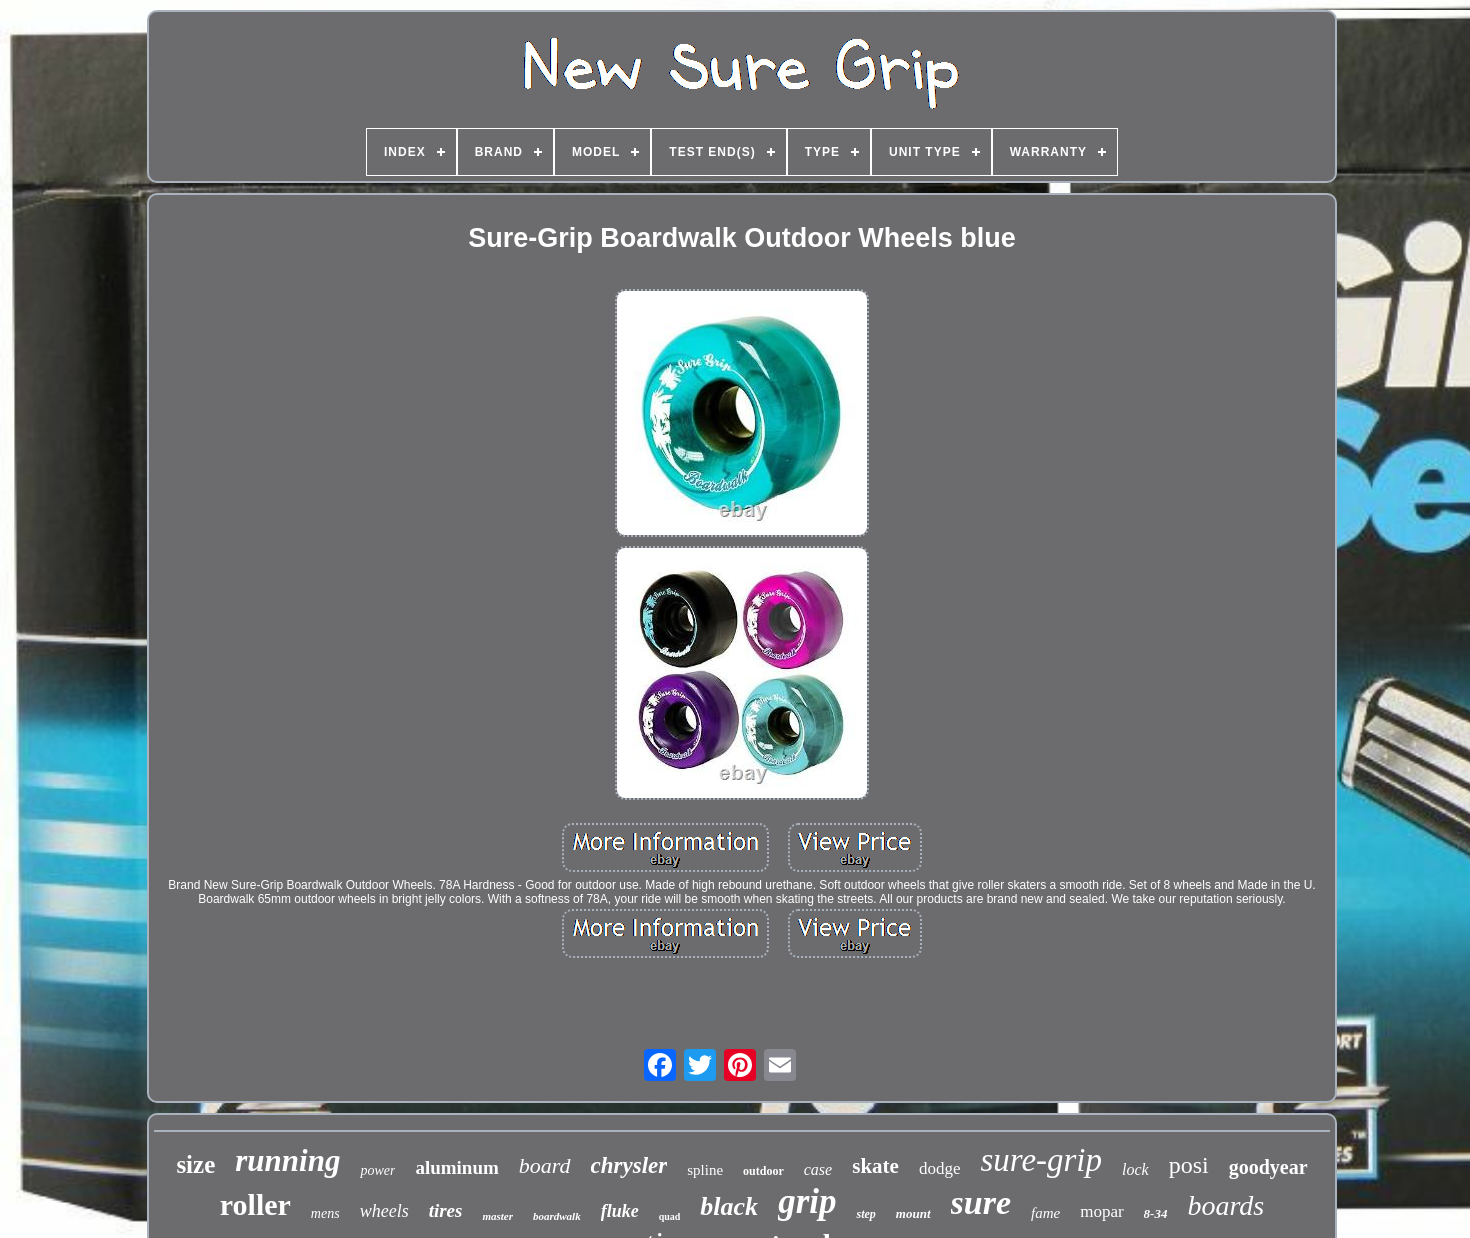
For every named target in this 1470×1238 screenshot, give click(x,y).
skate (875, 1166)
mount (913, 1213)
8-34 (1156, 1213)
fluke (620, 1211)
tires (446, 1210)
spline (705, 1170)
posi (1189, 1165)
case (818, 1169)
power (377, 1170)
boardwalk (557, 1216)
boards (1225, 1205)
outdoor (763, 1171)
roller (255, 1204)
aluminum (456, 1167)
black (729, 1206)
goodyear (1268, 1167)
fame (1045, 1213)
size (195, 1164)
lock (1135, 1169)
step (865, 1214)
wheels (384, 1211)
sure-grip (1041, 1160)
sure (981, 1202)
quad (670, 1216)
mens (325, 1213)
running (287, 1160)
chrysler (629, 1165)
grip (807, 1201)
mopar (1101, 1211)
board (545, 1165)
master (497, 1216)
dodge (940, 1168)
